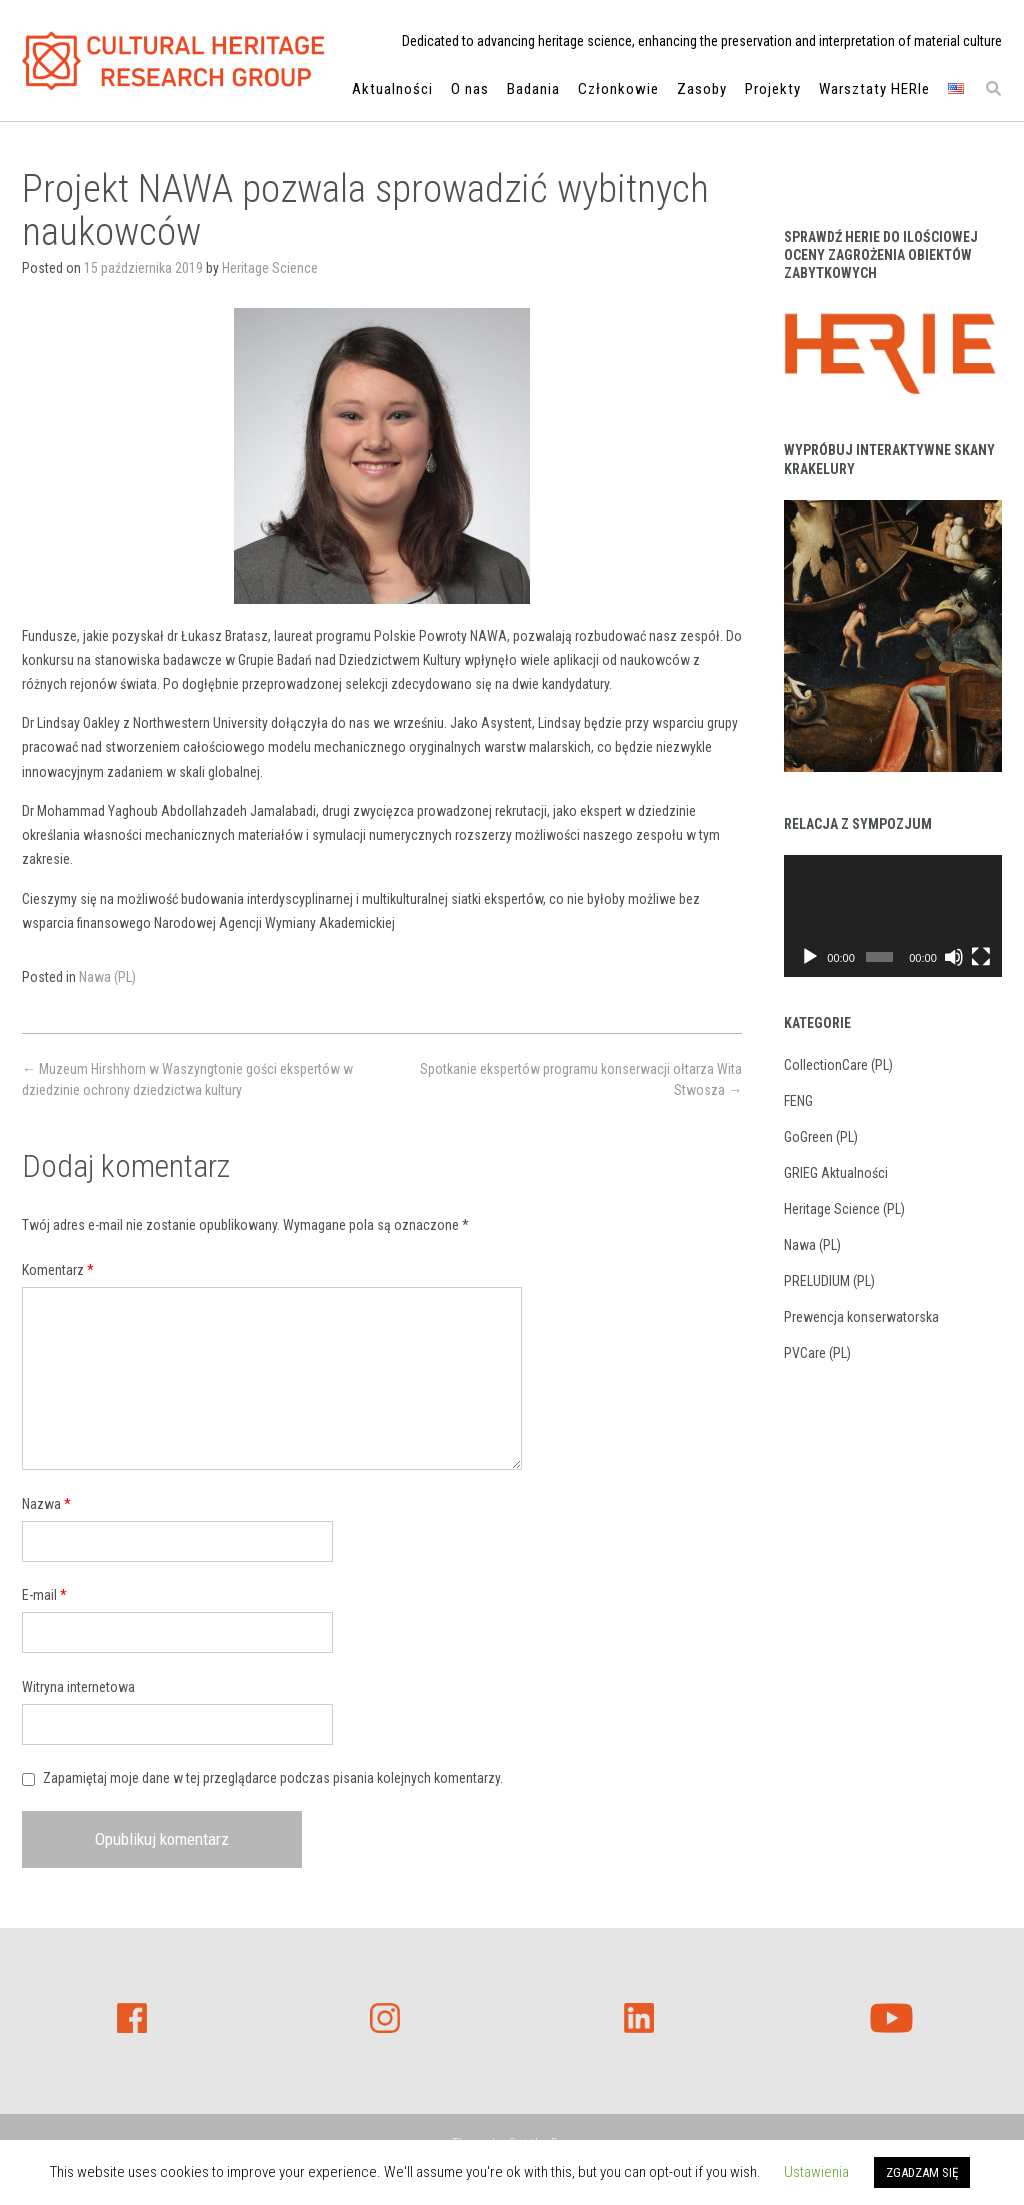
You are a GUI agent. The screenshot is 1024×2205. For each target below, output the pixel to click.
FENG (798, 1101)
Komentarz (58, 1270)
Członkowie (618, 90)
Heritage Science (270, 268)
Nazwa (46, 1504)
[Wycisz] (954, 957)
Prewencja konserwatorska (861, 1317)
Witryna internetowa (78, 1687)
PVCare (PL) (817, 1353)
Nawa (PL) (107, 977)
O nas (470, 90)
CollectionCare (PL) (838, 1065)
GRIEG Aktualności (836, 1173)
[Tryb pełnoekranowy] (981, 957)
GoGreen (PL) (821, 1137)
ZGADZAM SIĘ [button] (922, 2172)
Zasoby (702, 90)
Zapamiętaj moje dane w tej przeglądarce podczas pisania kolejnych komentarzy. (273, 1778)
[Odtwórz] (810, 957)
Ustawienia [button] (816, 2172)
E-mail (44, 1595)
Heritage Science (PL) (844, 1209)
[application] (893, 916)
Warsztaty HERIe (874, 90)
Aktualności (392, 90)
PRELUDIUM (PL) (829, 1281)
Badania (533, 90)
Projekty (773, 90)
